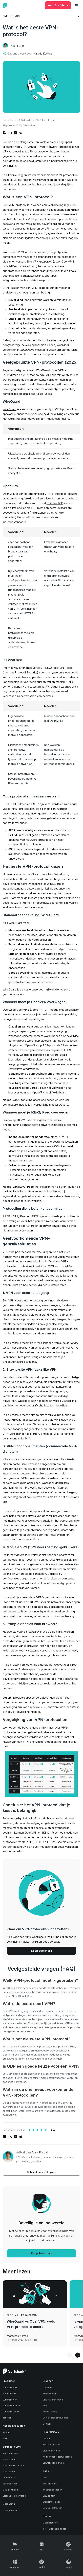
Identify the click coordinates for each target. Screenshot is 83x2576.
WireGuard (9, 409)
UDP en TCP (55, 503)
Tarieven (7, 2417)
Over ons (47, 2387)
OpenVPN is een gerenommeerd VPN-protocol (33, 493)
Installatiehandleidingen (54, 2529)
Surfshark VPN (10, 2387)
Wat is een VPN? (11, 2453)
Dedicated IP (9, 2477)
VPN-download (10, 2489)
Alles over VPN (27, 2315)
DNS (45, 2477)
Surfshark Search (11, 2411)
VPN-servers (9, 2471)
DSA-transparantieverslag (55, 2417)
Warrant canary (50, 2411)
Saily (5, 2438)
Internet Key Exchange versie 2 (23, 667)
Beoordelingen (10, 2483)
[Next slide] (77, 2355)
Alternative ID (9, 2393)
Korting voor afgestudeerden (57, 2457)
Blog (10, 2315)
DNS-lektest (49, 2496)
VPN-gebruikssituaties (14, 2465)
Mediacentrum (50, 2393)
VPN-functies (9, 2459)
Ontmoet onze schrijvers (41, 2172)
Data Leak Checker (52, 2508)
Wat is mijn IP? (50, 2483)
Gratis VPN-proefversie (14, 2496)
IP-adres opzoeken (52, 2489)
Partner (46, 2438)
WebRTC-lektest (51, 2502)
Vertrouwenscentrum (53, 2399)
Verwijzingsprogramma (54, 2463)
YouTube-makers (51, 2444)
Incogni (6, 2432)
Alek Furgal (18, 45)
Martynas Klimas (17, 2336)
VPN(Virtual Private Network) (39, 146)
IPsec (68, 667)
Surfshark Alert (10, 2399)
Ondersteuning (50, 2522)
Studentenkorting (51, 2450)
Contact (47, 2424)
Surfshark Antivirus (12, 2405)
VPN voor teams (11, 2510)
